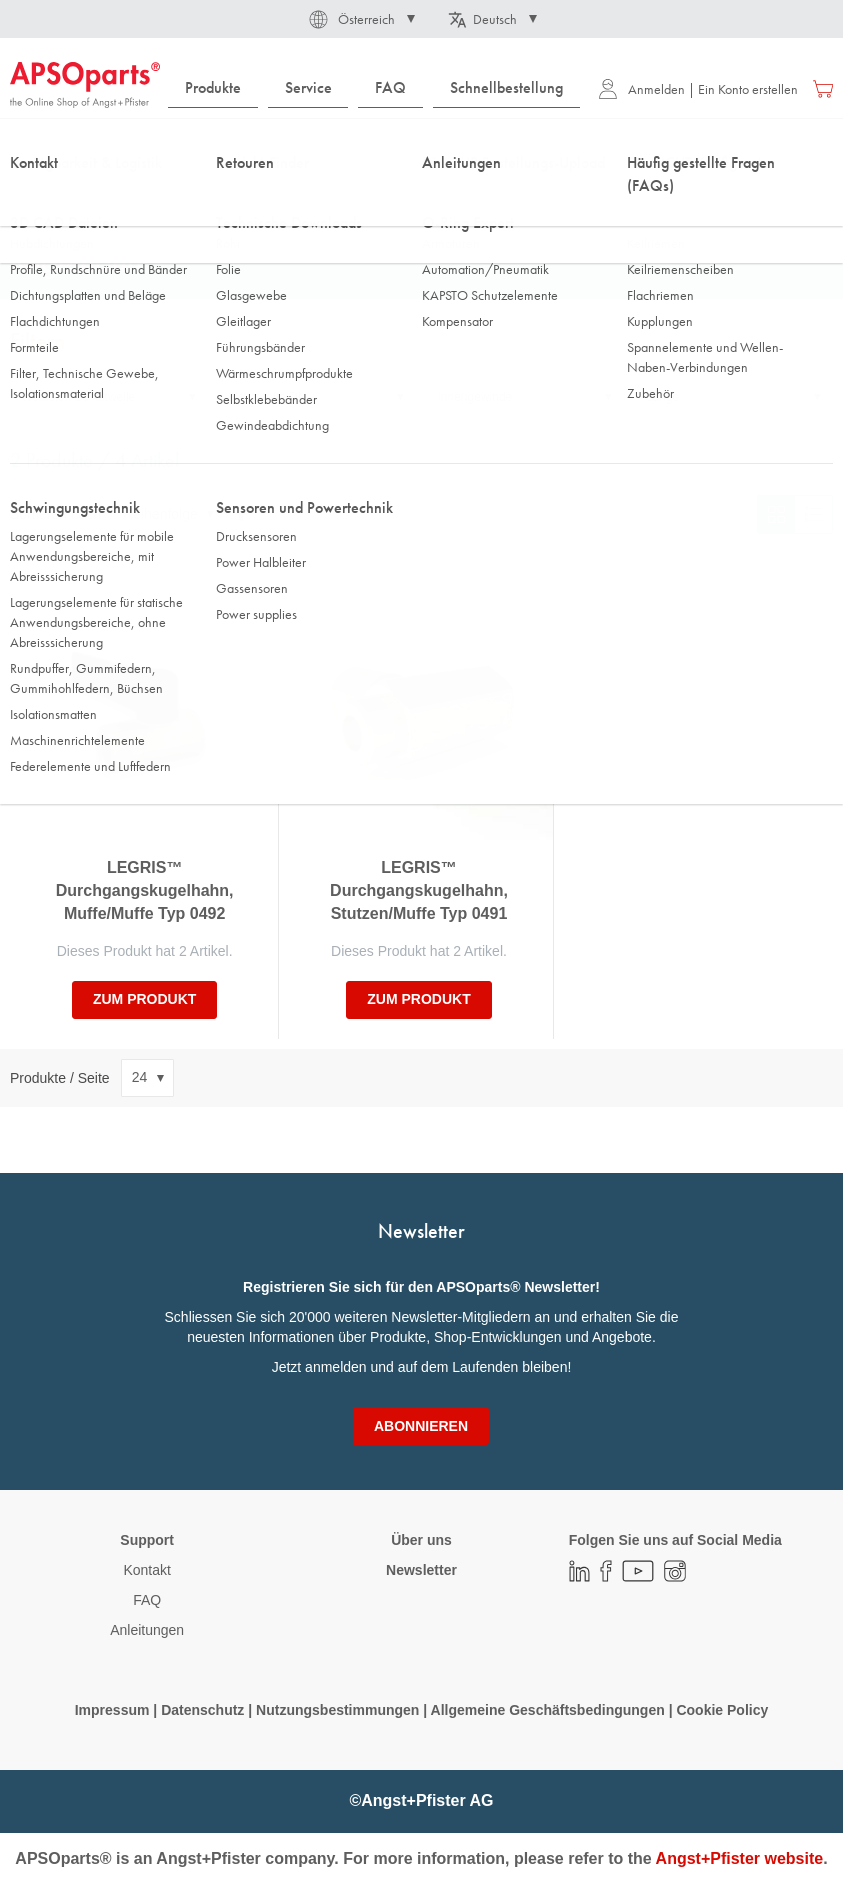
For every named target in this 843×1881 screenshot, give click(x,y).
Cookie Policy (722, 1710)
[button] (360, 19)
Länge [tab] (662, 397)
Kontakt (146, 1570)
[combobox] (421, 147)
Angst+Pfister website (740, 1858)
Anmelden (641, 89)
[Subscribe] (421, 1426)
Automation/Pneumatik (246, 199)
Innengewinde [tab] (475, 397)
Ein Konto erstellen (748, 89)
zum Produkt (144, 999)
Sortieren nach (55, 514)
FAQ (147, 1600)
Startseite (35, 199)
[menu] (379, 88)
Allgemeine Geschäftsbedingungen (550, 1710)
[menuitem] (213, 88)
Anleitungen (147, 1630)
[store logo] (85, 85)
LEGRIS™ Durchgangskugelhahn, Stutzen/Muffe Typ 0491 (419, 890)
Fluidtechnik (123, 199)
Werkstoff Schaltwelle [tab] (78, 397)
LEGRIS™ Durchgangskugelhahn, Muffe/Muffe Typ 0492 (145, 890)
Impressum (112, 1710)
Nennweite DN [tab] (267, 397)
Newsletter (421, 1570)
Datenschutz (202, 1710)
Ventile (356, 199)
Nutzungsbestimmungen (339, 1710)
